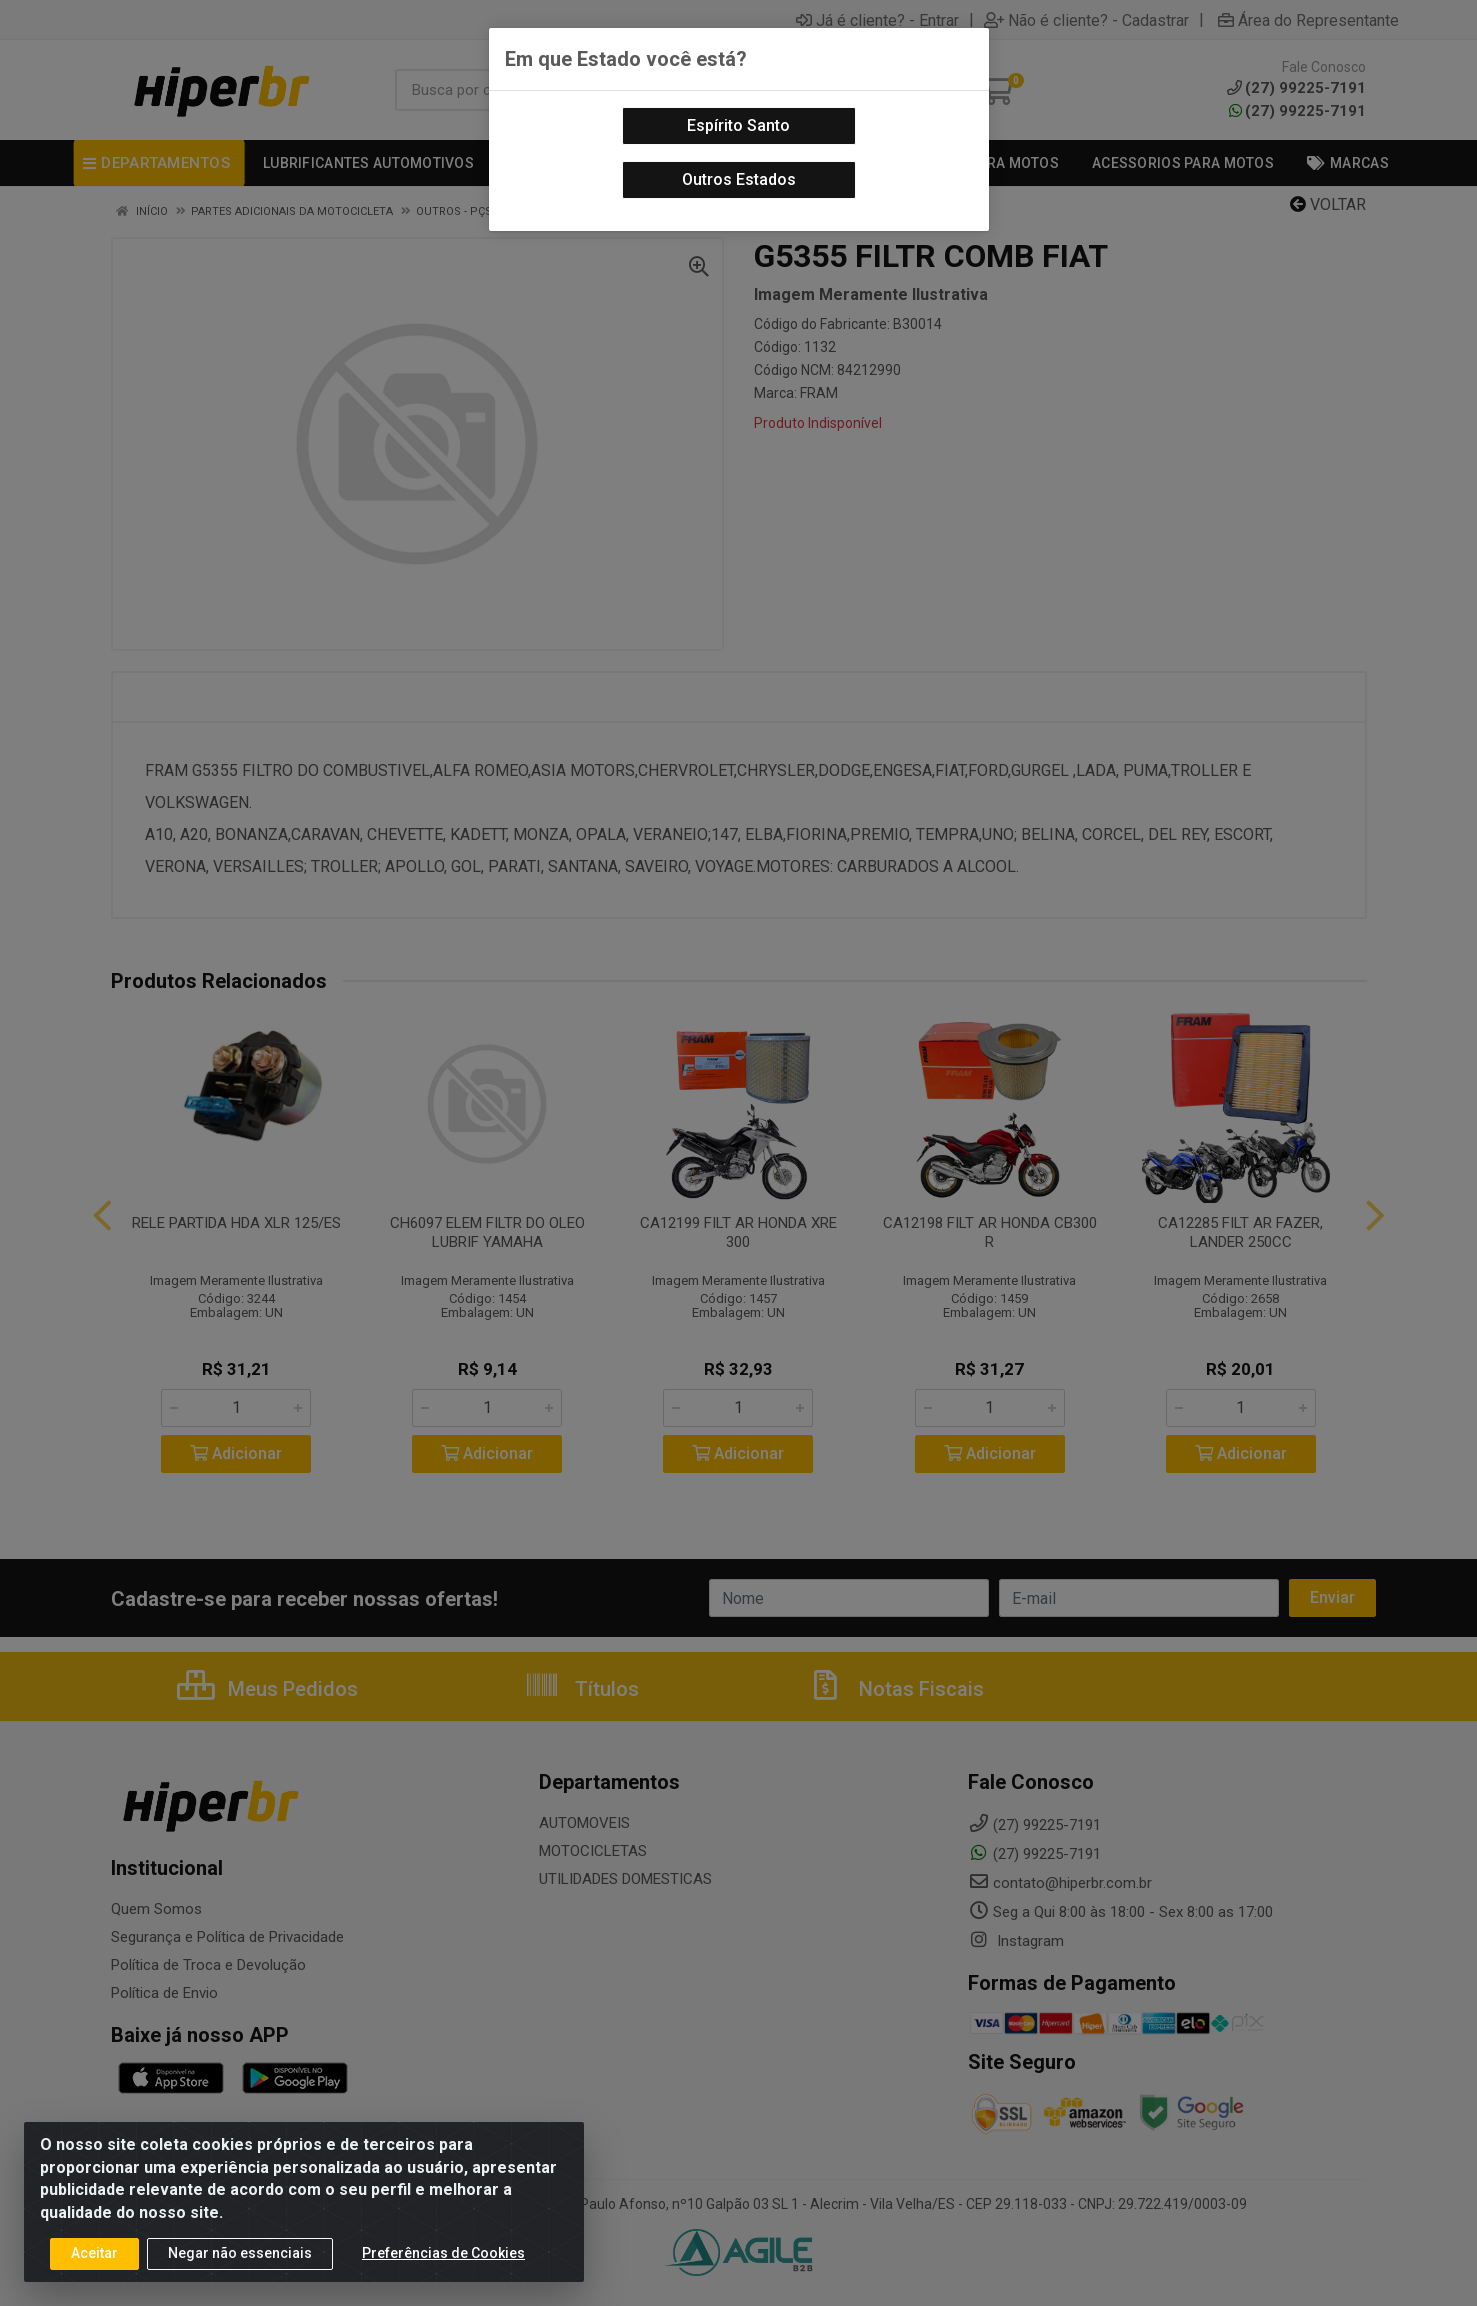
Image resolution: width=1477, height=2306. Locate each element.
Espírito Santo (738, 125)
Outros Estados (739, 179)
